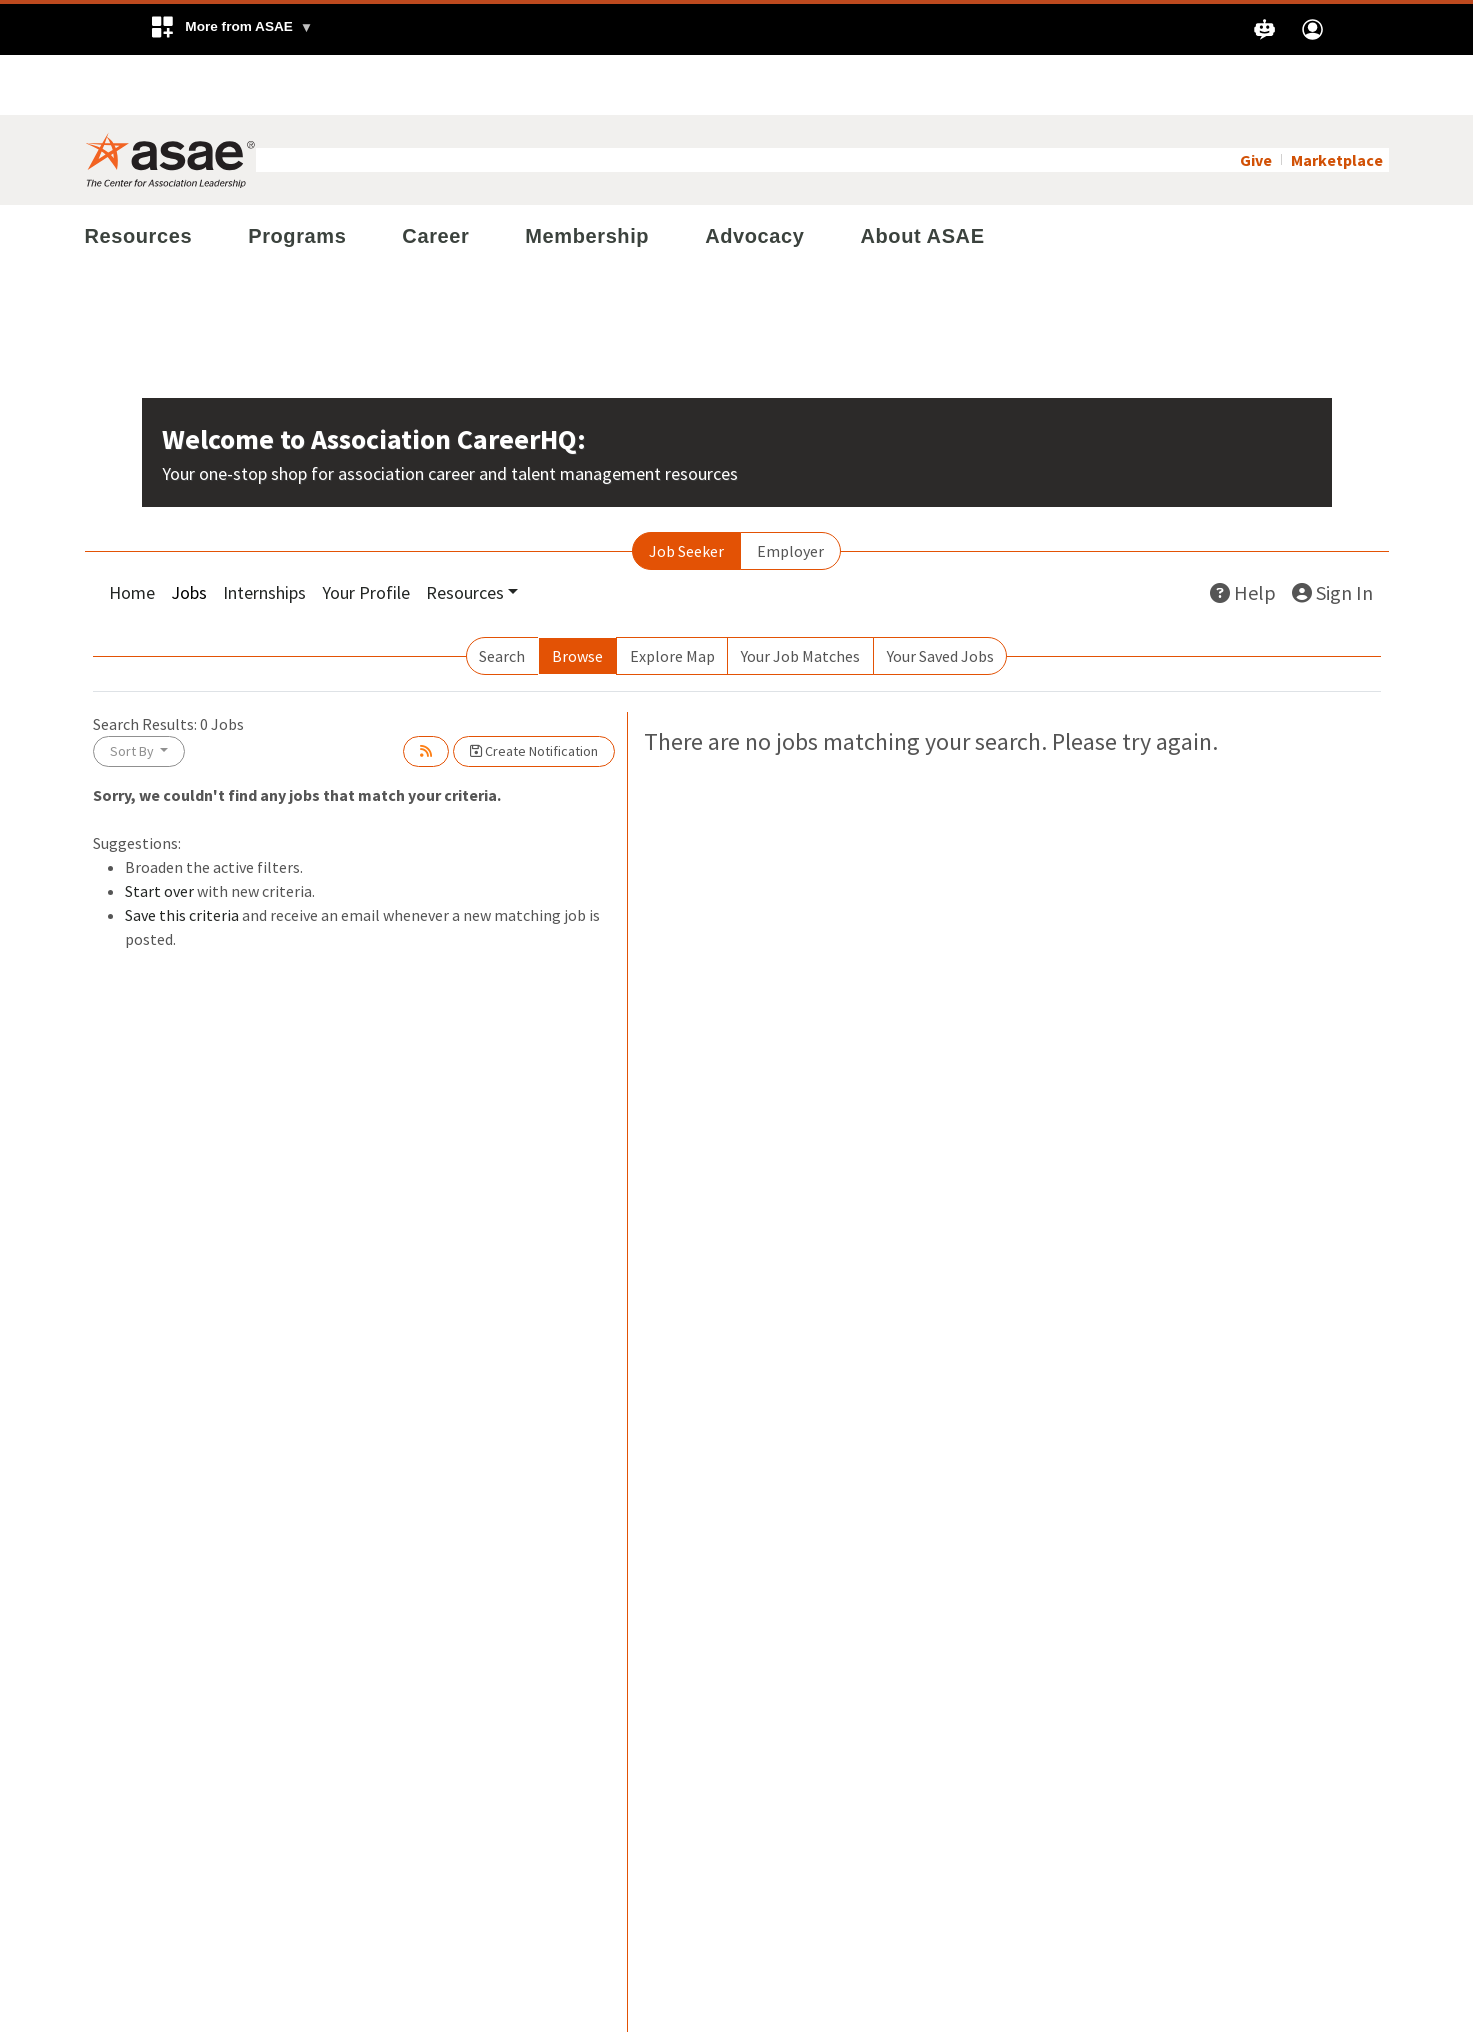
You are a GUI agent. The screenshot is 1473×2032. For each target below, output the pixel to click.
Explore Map (672, 596)
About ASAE (922, 176)
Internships (264, 532)
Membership (587, 176)
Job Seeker (686, 491)
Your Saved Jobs (940, 596)
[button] (231, 29)
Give (1256, 100)
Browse (577, 596)
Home (132, 532)
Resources (139, 176)
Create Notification (534, 691)
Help (1243, 532)
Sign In (1332, 532)
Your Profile (366, 532)
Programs (297, 176)
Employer (790, 491)
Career (435, 176)
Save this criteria (182, 855)
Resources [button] (465, 532)
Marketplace (1337, 100)
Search (502, 596)
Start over (159, 831)
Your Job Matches (800, 596)
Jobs (189, 532)
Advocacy (754, 176)
